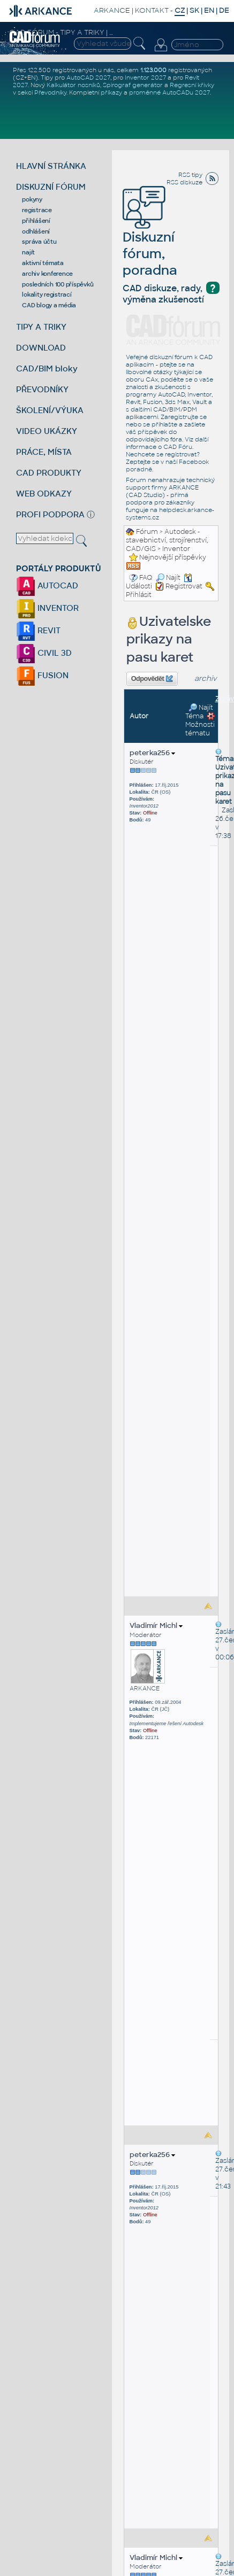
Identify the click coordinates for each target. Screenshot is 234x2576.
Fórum (147, 531)
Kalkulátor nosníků (73, 85)
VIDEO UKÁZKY (46, 431)
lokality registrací (46, 294)
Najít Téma (199, 711)
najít (28, 252)
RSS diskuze (184, 182)
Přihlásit (139, 595)
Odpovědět (152, 678)
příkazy (111, 92)
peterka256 (152, 752)
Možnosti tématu (200, 725)
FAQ (146, 577)
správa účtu (39, 241)
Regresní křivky (192, 85)
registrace (37, 210)
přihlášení (36, 220)
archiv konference (47, 273)
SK (194, 10)
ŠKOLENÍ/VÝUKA (50, 410)
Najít (168, 577)
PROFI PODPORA (50, 514)
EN (209, 10)
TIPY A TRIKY (41, 327)
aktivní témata (43, 263)
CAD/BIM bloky (47, 368)
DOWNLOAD (41, 348)
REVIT (38, 630)
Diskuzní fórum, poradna (150, 238)
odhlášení (36, 231)
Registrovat (183, 586)
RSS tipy (190, 175)
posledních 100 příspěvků (57, 284)
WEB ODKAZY (44, 493)
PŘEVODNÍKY (42, 389)
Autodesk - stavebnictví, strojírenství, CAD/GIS (167, 540)
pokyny (32, 199)
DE (224, 10)
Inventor (176, 549)
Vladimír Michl (156, 1625)
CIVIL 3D (44, 653)
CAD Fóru (177, 447)
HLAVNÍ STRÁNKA (51, 166)
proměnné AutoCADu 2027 (169, 92)
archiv (205, 678)
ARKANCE (112, 10)
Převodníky (50, 92)
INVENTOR (47, 608)
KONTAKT (152, 10)
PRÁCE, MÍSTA (44, 452)
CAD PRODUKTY (48, 473)
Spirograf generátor (133, 85)
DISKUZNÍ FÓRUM (51, 187)
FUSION (42, 675)
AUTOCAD (47, 585)
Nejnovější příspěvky (172, 557)
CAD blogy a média (49, 305)
